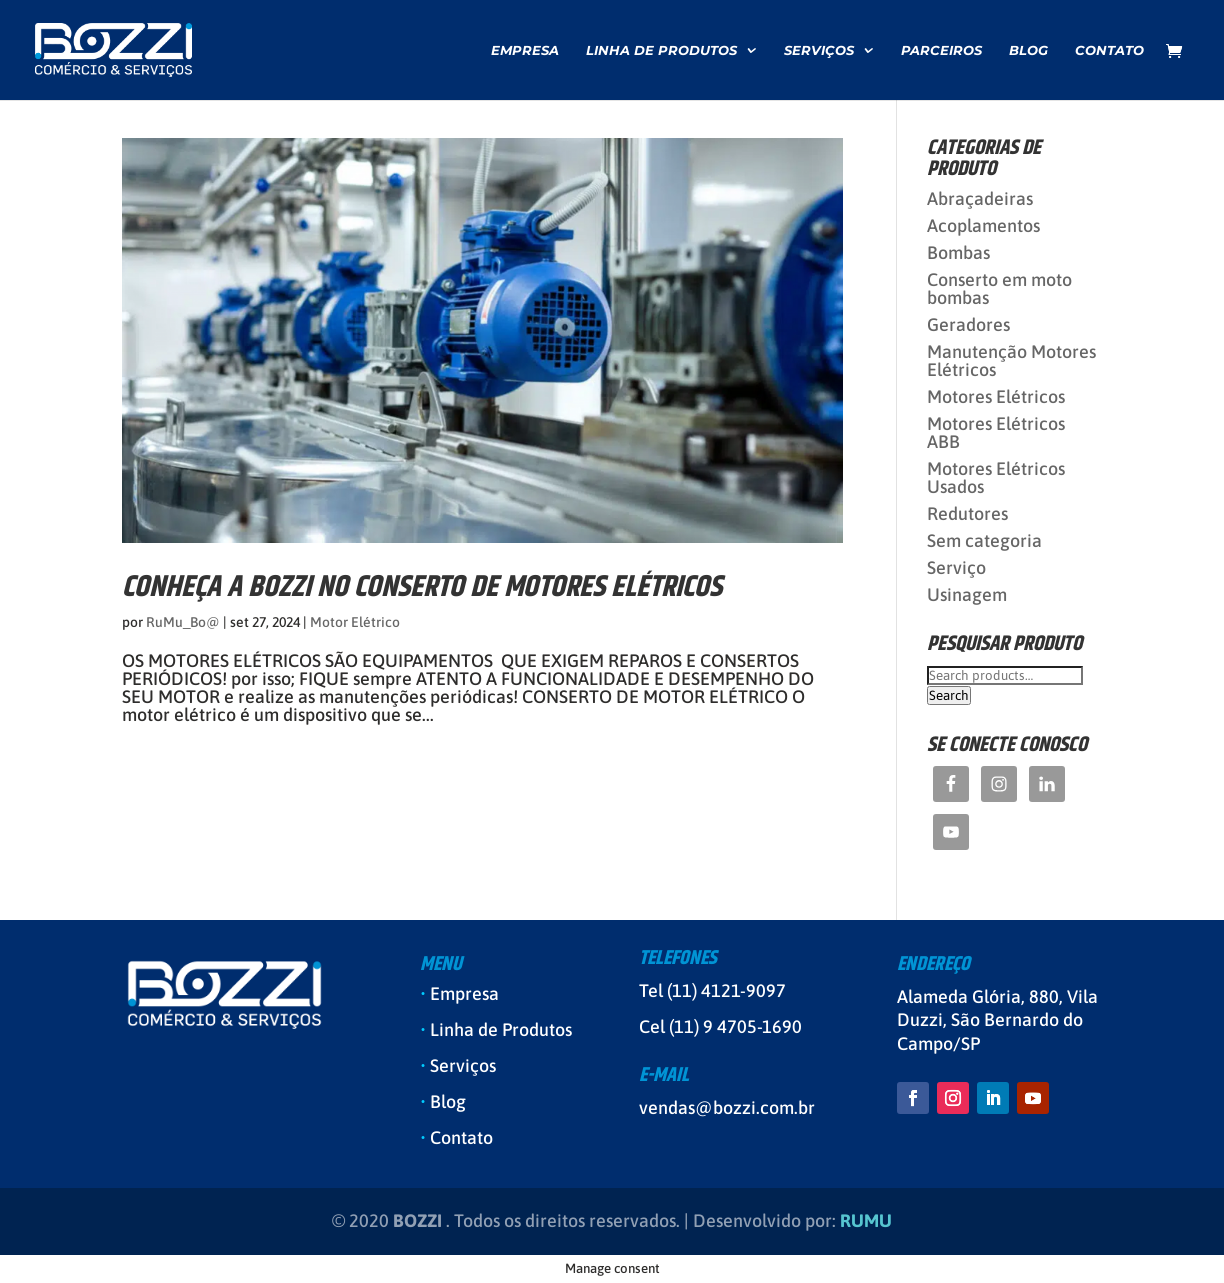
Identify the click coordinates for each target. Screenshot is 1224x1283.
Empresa (525, 50)
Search (949, 695)
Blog (1028, 50)
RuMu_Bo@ (183, 622)
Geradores (968, 324)
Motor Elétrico (355, 622)
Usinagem (967, 594)
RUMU (866, 1220)
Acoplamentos (983, 225)
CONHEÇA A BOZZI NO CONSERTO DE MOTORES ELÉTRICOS (422, 587)
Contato (1109, 50)
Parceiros (941, 50)
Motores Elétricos (996, 396)
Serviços (819, 50)
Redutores (967, 513)
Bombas (958, 252)
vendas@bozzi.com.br (727, 1107)
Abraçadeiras (980, 198)
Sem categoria (984, 540)
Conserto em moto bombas (999, 288)
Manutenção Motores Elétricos (1011, 360)
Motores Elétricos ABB (996, 432)
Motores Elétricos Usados (996, 477)
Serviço (956, 567)
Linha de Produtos (661, 50)
